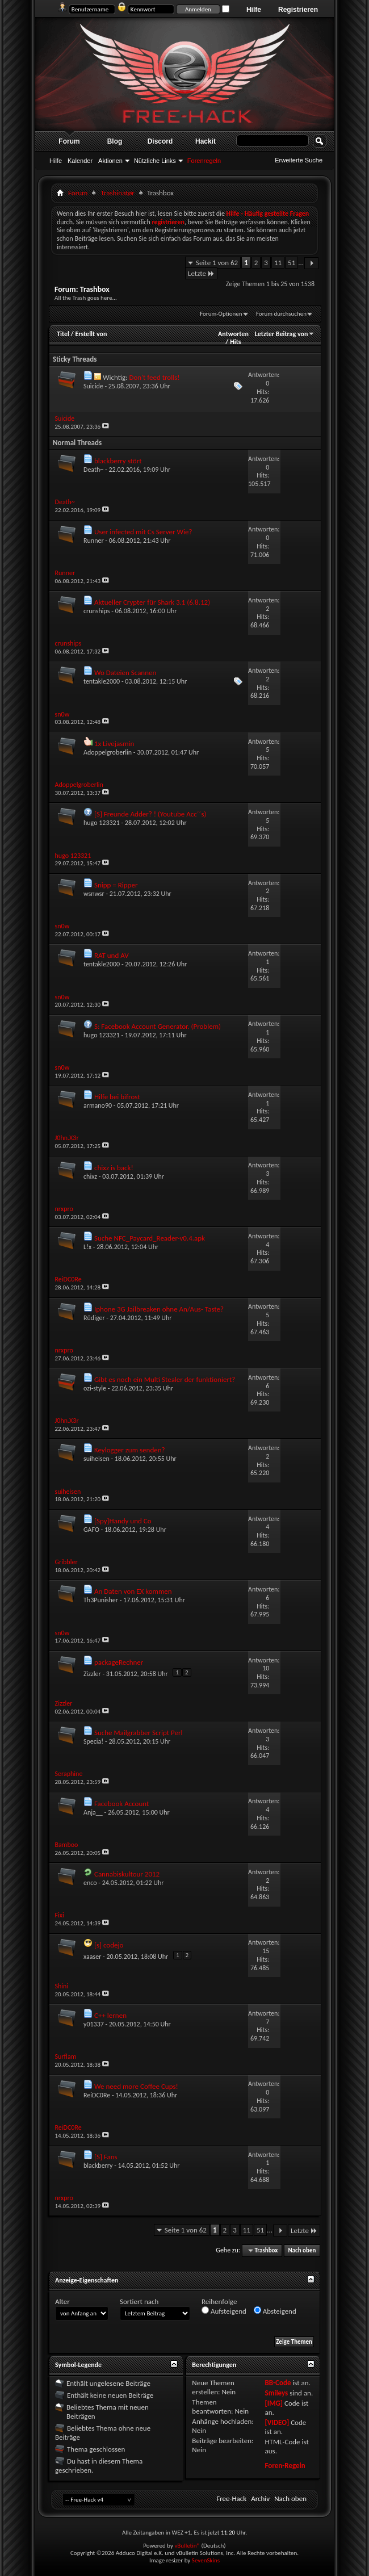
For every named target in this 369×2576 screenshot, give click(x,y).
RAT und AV (111, 955)
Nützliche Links (155, 160)
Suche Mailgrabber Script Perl (138, 1732)
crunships (96, 611)
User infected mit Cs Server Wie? (143, 531)
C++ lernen (110, 2015)
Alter (62, 2301)
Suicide (93, 386)
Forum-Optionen (221, 313)
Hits (235, 342)
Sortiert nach (139, 2301)
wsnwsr (93, 894)
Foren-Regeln (285, 2465)
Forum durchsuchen (281, 313)
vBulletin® (187, 2545)
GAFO (91, 1530)
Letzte (201, 273)
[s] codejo (109, 1945)
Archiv (260, 2498)
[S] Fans (106, 2156)
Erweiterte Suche (298, 160)
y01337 (93, 2024)
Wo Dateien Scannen (125, 672)
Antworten (233, 334)
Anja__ (93, 1812)
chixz (90, 1176)
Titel (63, 334)
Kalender (80, 160)
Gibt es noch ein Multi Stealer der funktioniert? (164, 1379)
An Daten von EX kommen (133, 1591)
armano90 (97, 1105)
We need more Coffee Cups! (136, 2086)
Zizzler (92, 1674)
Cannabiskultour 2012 (127, 1874)
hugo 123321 (101, 823)
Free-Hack (231, 2498)
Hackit (205, 141)
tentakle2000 (101, 681)
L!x (87, 1247)
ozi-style (94, 1388)
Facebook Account (121, 1803)
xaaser (92, 1957)
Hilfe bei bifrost (117, 1096)
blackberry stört (118, 460)
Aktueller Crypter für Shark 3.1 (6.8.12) (152, 602)
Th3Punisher (100, 1600)
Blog (115, 141)
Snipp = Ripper (116, 885)
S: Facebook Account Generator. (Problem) (157, 1026)
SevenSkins (206, 2560)
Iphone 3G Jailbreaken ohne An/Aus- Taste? (159, 1309)
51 (291, 262)
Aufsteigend (224, 2310)
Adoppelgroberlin (107, 752)
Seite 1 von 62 (217, 262)
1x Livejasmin (114, 743)
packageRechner (118, 1662)
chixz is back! (113, 1167)
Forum (68, 141)
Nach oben (302, 2250)
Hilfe (253, 10)
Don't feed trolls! (154, 377)
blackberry (97, 2165)
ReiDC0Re (96, 2095)
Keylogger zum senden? (129, 1450)
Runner (93, 540)
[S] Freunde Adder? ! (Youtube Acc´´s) (150, 814)
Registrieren (298, 10)
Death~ (93, 470)
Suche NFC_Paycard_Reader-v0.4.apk (149, 1238)
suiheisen (96, 1459)
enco (90, 1883)
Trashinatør (117, 193)
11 (278, 262)
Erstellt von (91, 334)
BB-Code (278, 2382)
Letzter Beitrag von (285, 334)
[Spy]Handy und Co (123, 1521)
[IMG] (274, 2403)
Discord (160, 141)
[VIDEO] (277, 2422)
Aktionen (110, 160)
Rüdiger (94, 1318)
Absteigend (275, 2310)
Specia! (93, 1741)
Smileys (276, 2393)
